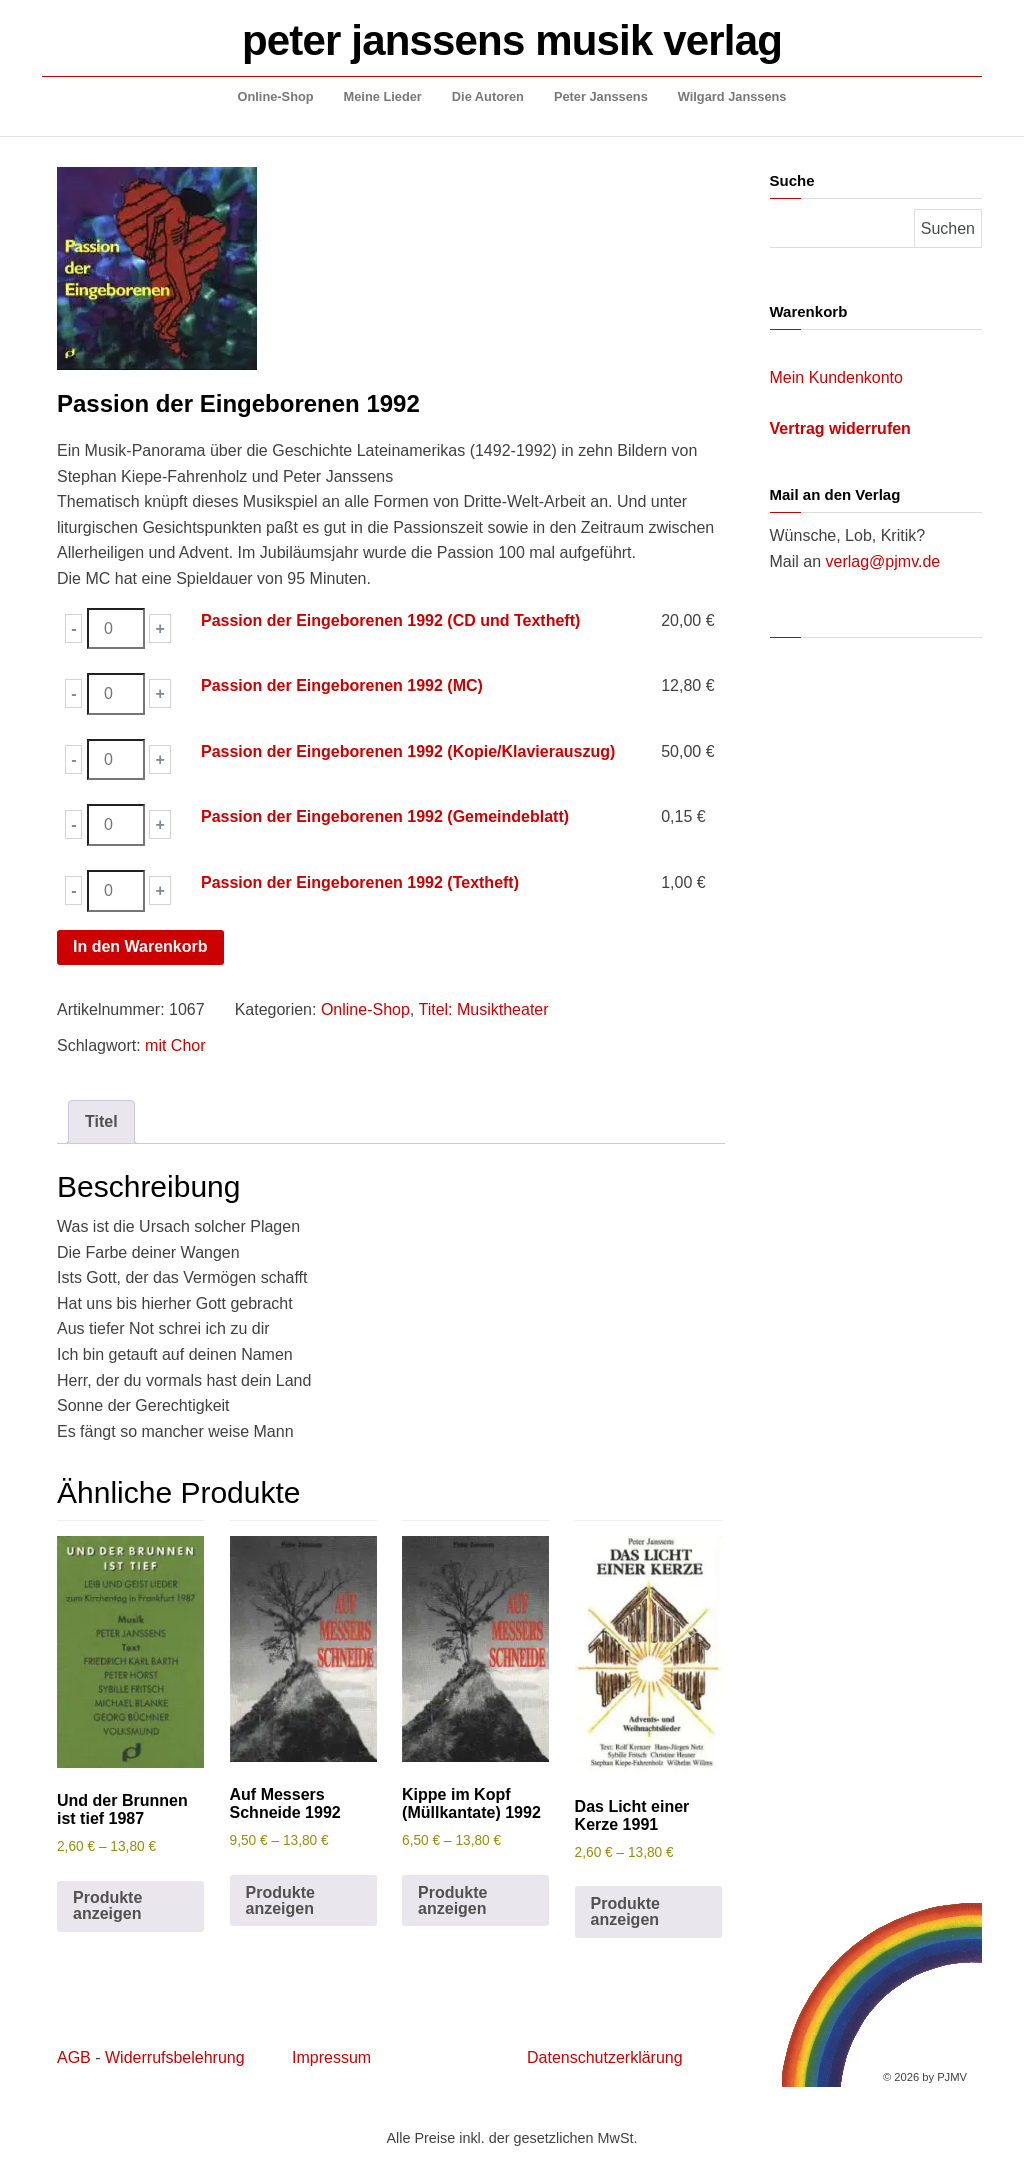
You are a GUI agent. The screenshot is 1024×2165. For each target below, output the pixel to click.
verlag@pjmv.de (883, 561)
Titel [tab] (101, 1121)
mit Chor (175, 1045)
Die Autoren (488, 96)
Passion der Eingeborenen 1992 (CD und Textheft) (390, 620)
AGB (74, 2057)
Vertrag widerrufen (840, 428)
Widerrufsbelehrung (175, 2057)
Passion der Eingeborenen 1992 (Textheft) (360, 882)
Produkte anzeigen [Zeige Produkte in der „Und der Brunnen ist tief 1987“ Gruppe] (107, 1905)
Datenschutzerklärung (605, 2057)
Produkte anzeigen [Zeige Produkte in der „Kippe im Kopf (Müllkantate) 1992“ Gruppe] (452, 1900)
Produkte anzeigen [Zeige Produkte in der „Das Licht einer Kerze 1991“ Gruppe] (625, 1911)
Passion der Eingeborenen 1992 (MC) (342, 685)
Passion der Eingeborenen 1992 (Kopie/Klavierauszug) (408, 751)
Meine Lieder (383, 96)
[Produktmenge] (116, 629)
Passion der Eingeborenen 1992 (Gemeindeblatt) (385, 816)
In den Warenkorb (140, 946)
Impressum (331, 2057)
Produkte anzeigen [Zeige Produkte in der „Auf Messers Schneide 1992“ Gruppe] (280, 1900)
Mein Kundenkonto (836, 377)
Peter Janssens (601, 96)
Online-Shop (276, 96)
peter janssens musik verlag (512, 40)
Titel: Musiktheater (483, 1009)
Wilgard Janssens (732, 96)
